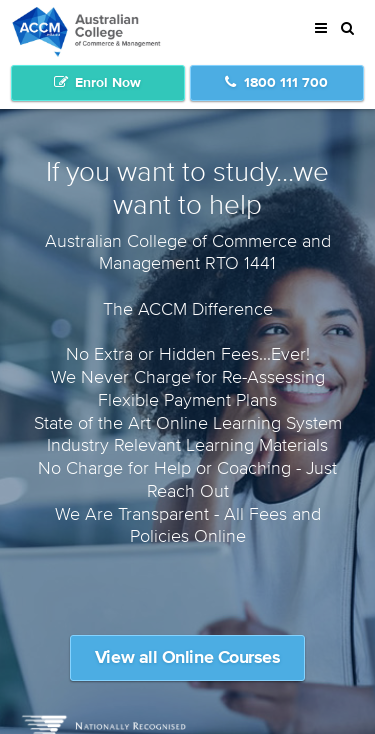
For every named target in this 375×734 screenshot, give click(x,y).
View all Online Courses (188, 657)
